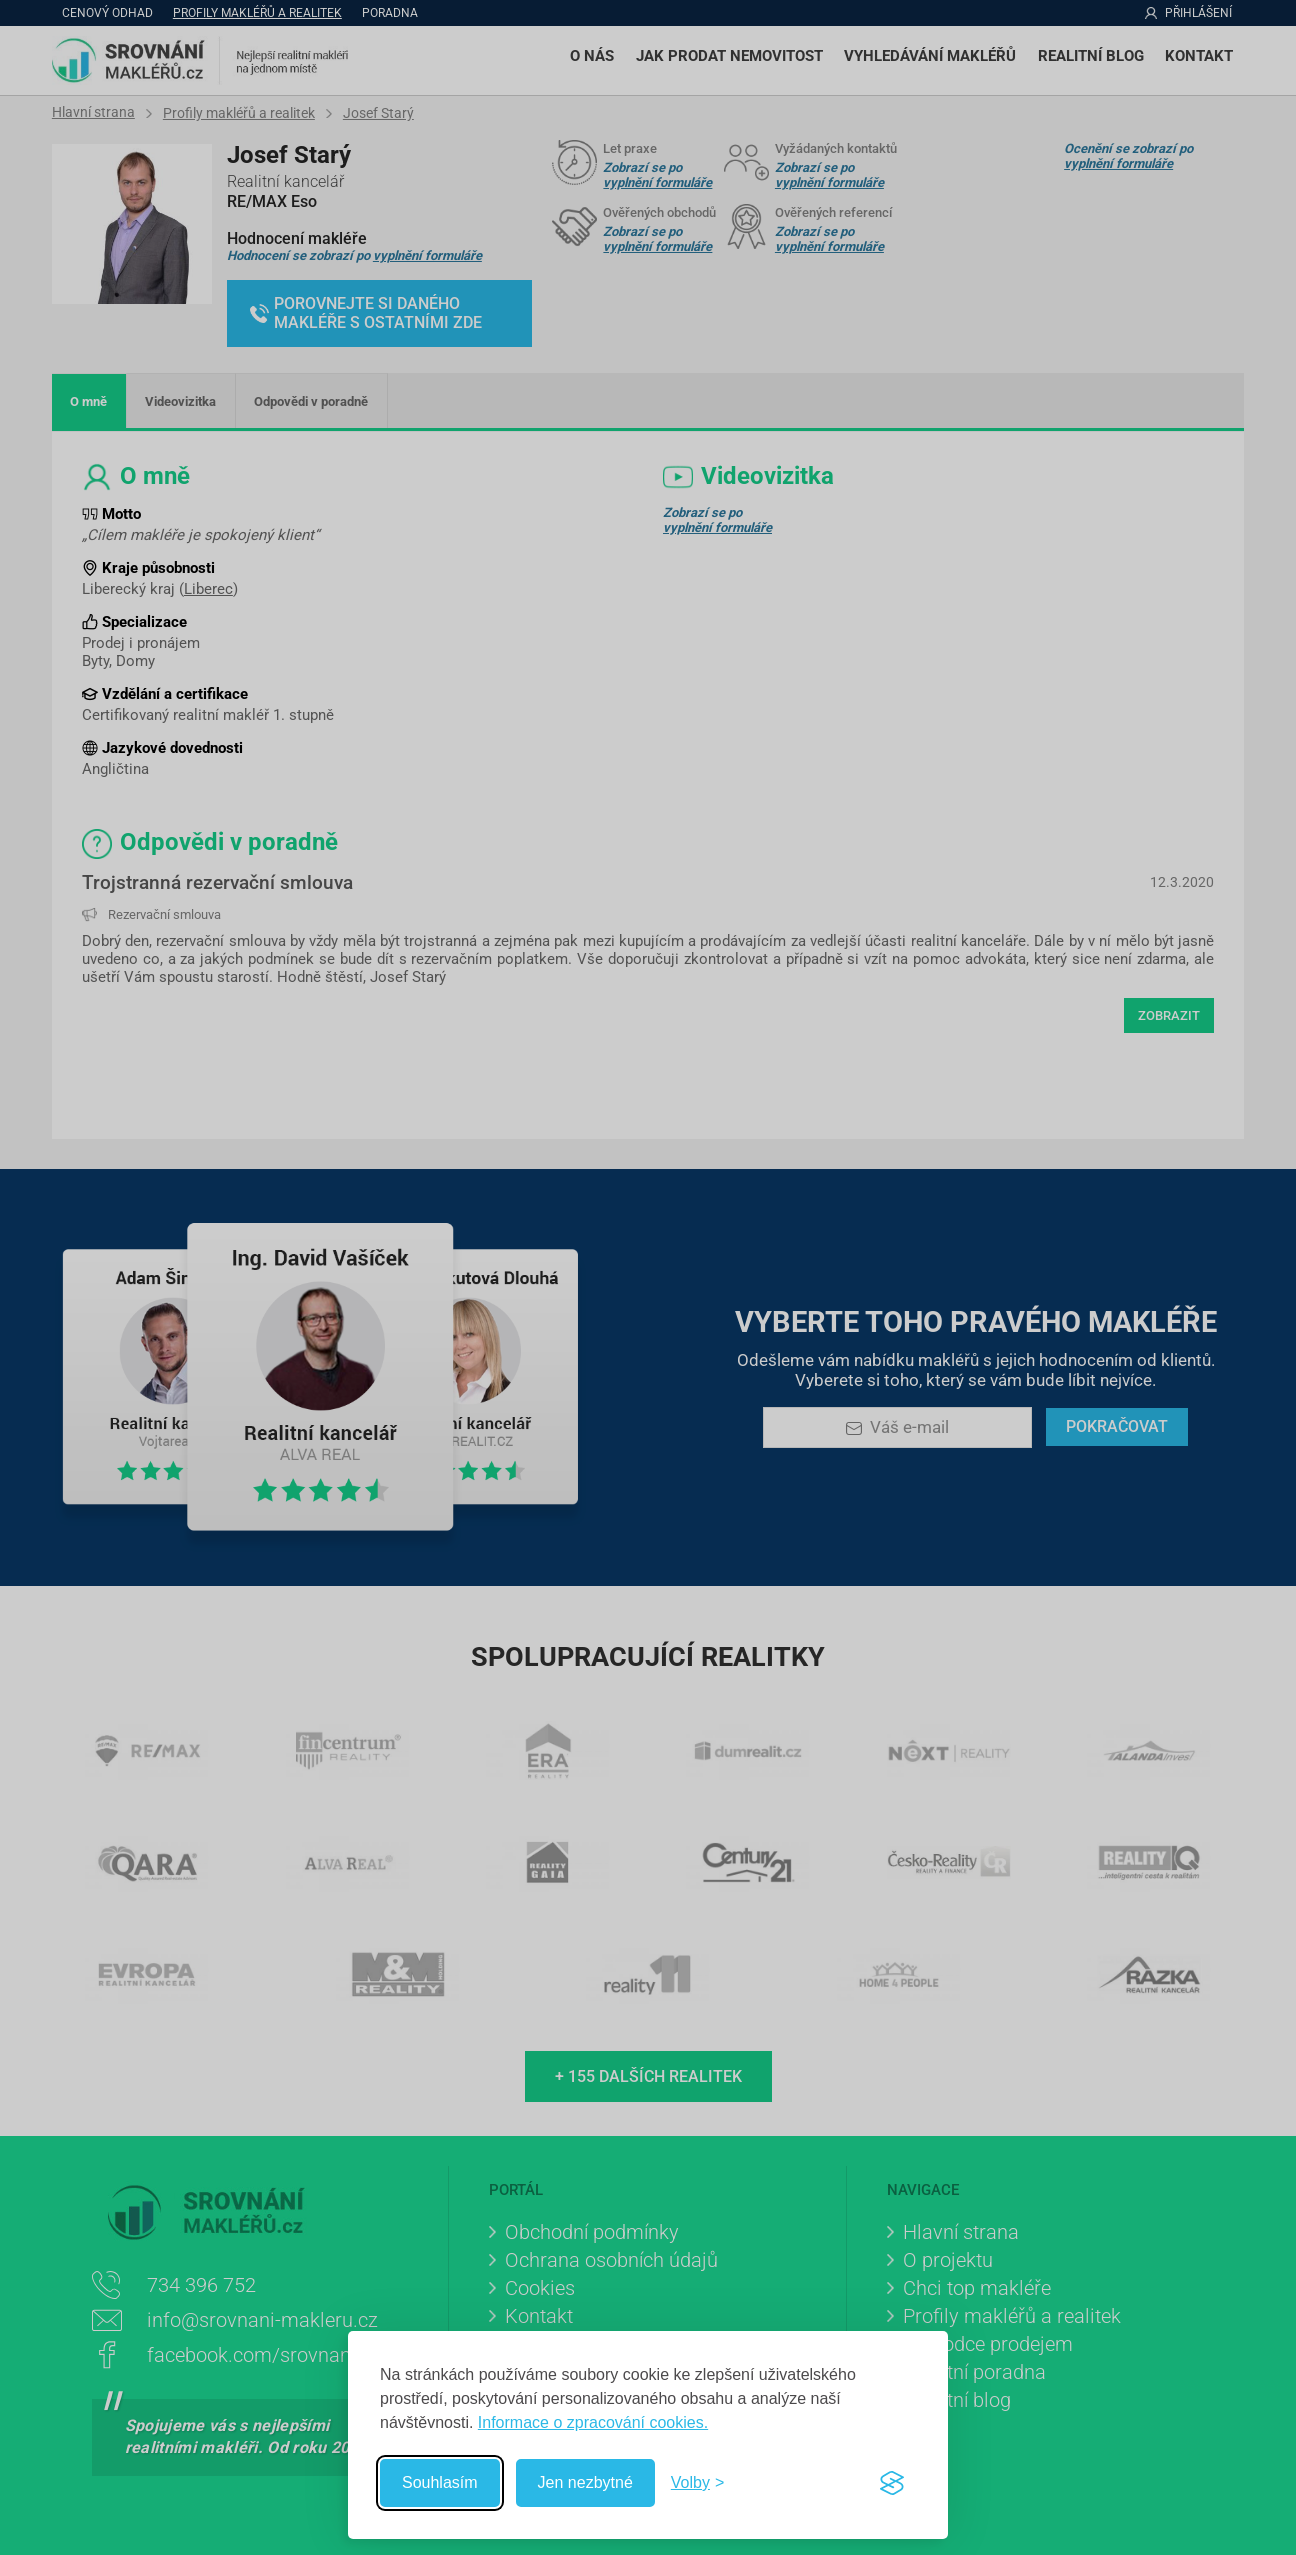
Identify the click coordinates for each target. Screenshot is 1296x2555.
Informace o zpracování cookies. (593, 2422)
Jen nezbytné (585, 2482)
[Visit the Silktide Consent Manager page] (892, 2483)
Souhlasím (440, 2482)
